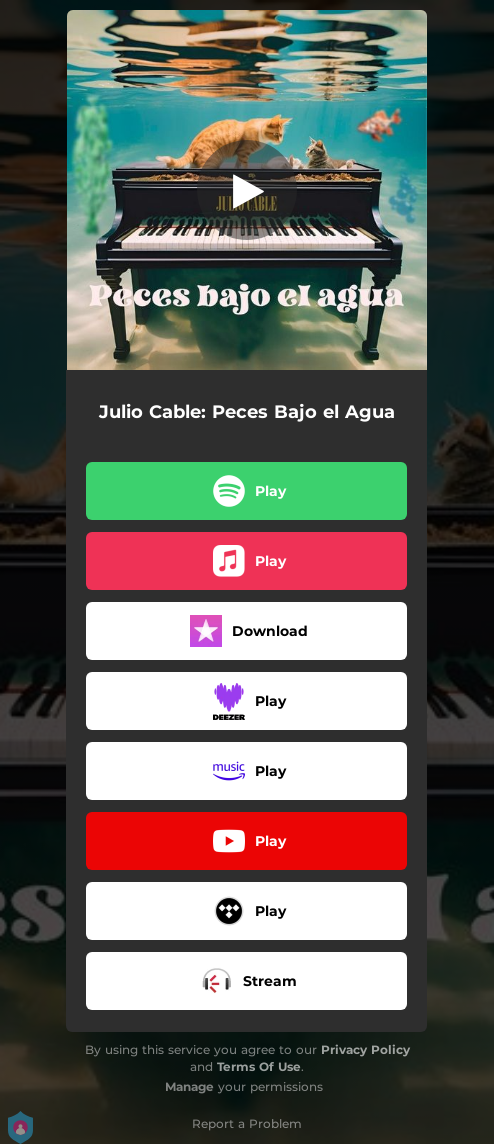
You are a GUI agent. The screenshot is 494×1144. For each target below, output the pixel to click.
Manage (189, 1086)
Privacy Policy (365, 1049)
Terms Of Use (259, 1066)
